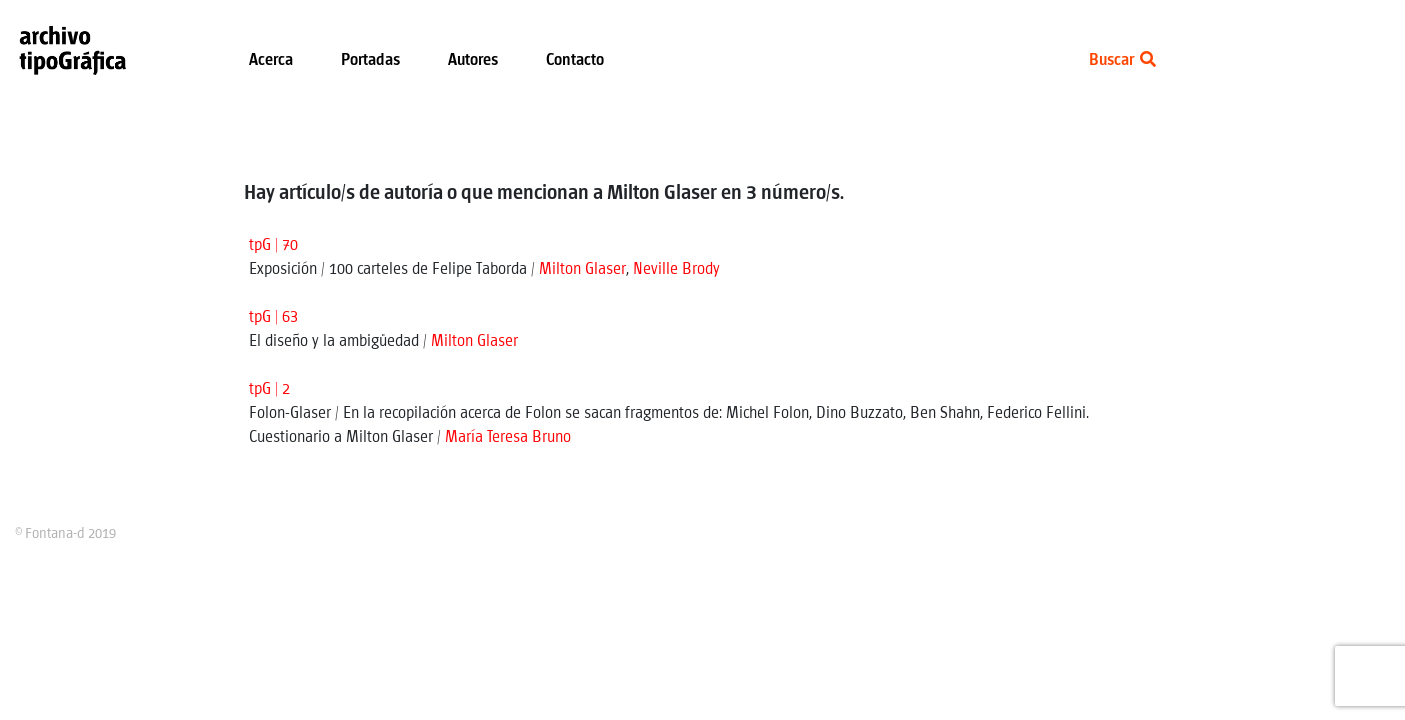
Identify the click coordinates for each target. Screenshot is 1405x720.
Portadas (370, 60)
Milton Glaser (582, 269)
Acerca (271, 60)
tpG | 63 (273, 317)
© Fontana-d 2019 (65, 534)
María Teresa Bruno (508, 437)
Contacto (575, 60)
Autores (473, 60)
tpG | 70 (273, 245)
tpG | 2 (269, 389)
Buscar (1122, 60)
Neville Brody (676, 269)
